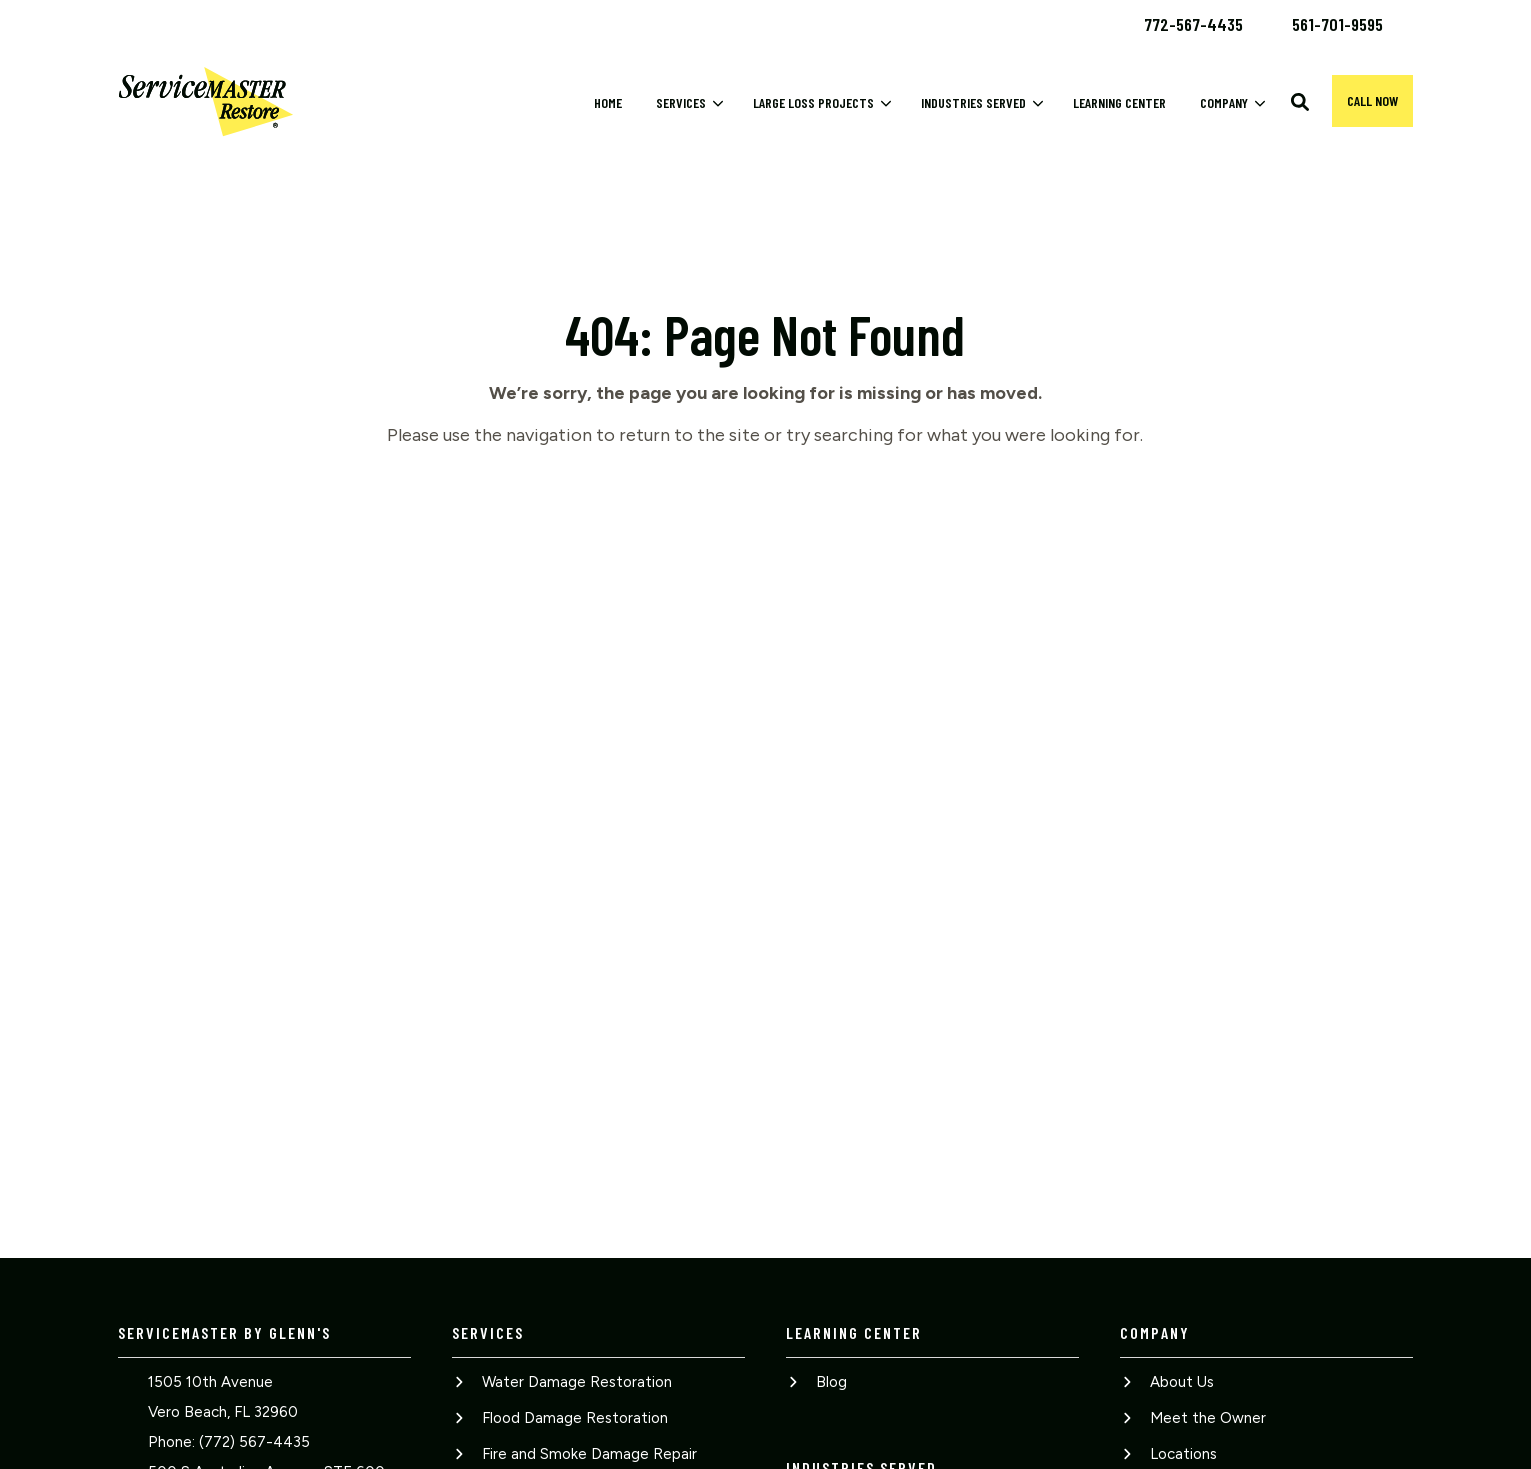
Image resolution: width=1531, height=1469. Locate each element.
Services (681, 102)
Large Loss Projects (813, 102)
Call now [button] (1372, 100)
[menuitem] (1193, 23)
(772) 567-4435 (254, 1442)
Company (1224, 102)
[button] (1300, 102)
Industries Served (973, 102)
